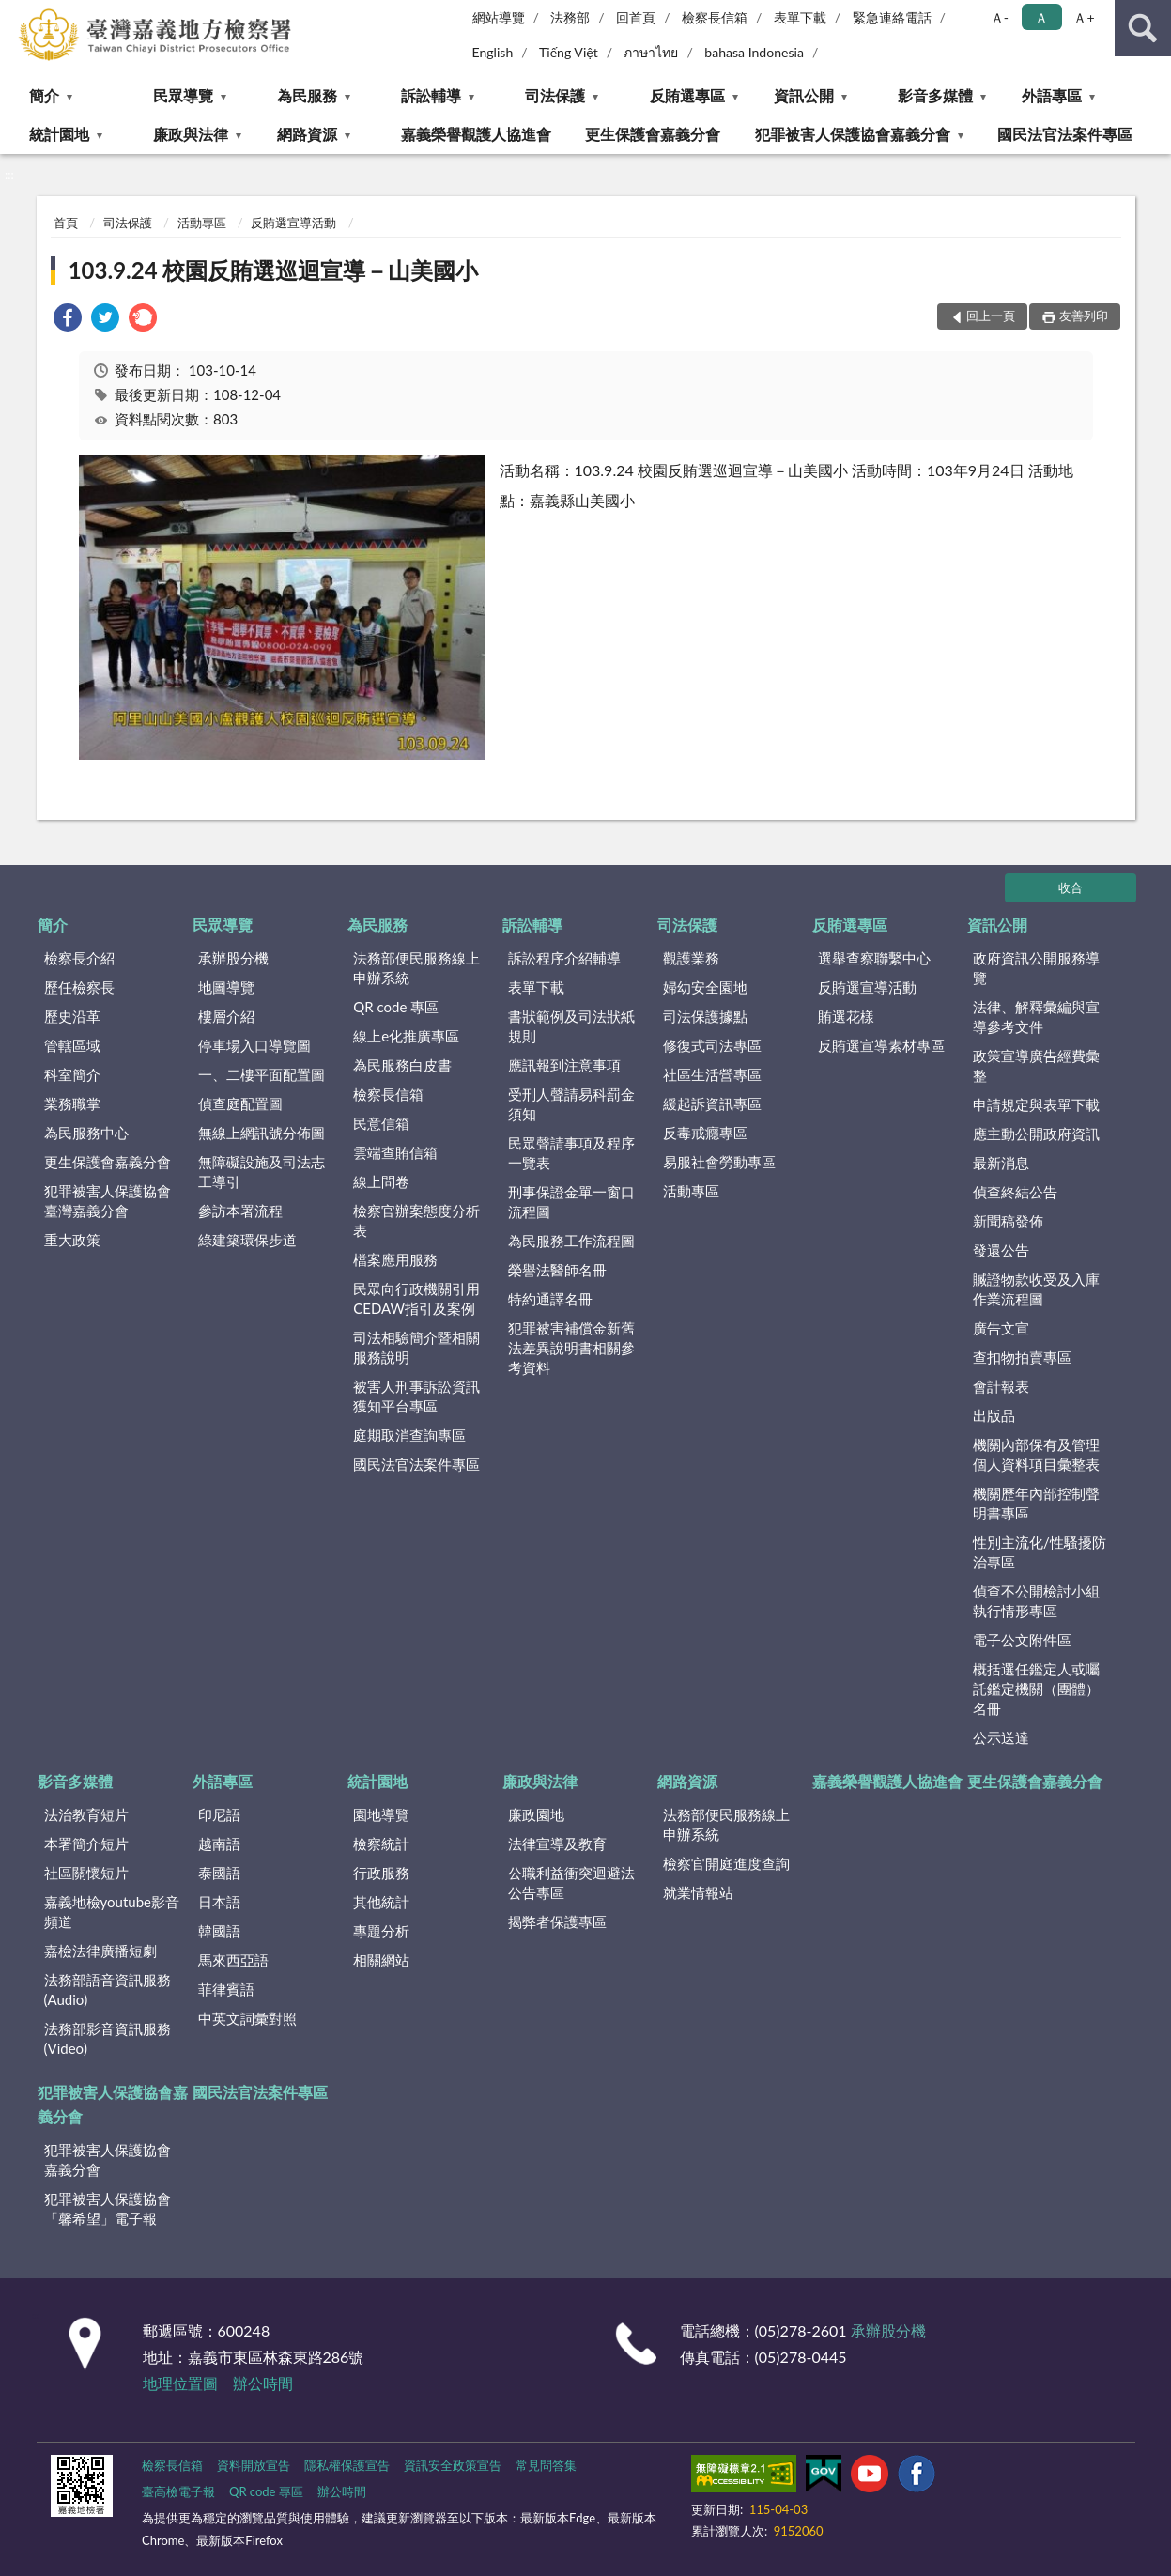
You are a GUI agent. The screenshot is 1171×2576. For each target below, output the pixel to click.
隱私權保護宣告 (347, 2465)
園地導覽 (381, 1814)
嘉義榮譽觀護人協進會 (476, 134)
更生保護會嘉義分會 (652, 134)
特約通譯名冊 (550, 1298)
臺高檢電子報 (178, 2491)
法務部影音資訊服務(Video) (107, 2038)
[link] (68, 319)
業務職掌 (72, 1103)
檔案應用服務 (395, 1259)
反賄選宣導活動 (293, 222)
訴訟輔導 (431, 95)
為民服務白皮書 (402, 1065)
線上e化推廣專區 (406, 1035)
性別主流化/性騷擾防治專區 (1039, 1552)
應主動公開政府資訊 (1036, 1133)
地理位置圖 (180, 2383)
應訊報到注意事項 (564, 1065)
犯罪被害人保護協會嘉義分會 (852, 134)
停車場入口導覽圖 (254, 1045)
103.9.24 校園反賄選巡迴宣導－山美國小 (274, 270)
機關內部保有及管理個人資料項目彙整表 (1036, 1454)
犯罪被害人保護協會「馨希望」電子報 (107, 2208)
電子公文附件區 (1022, 1639)
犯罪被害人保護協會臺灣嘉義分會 (107, 1200)
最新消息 (1001, 1162)
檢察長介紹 (79, 957)
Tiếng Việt (568, 52)
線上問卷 (381, 1181)
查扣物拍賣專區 (1022, 1357)
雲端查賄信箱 (395, 1152)
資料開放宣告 (253, 2465)
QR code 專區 (396, 1006)
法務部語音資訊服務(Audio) (107, 1989)
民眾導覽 (183, 95)
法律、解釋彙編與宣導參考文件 (1036, 1016)
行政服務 (381, 1872)
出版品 (994, 1415)
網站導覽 (498, 17)
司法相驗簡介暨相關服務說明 (416, 1347)
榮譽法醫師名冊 (557, 1269)
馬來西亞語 (233, 1959)
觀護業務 (691, 957)
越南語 (219, 1843)
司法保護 (555, 95)
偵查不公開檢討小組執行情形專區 (1036, 1600)
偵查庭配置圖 (240, 1103)
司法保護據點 (705, 1016)
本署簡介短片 (86, 1843)
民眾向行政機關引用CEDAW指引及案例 (416, 1298)
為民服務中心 (86, 1132)
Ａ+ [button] (1083, 17)
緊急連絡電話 (892, 17)
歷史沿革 (72, 1016)
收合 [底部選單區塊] (1070, 887)
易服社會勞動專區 (719, 1161)
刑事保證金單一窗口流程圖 (571, 1201)
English (493, 52)
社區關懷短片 (86, 1872)
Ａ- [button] (1000, 17)
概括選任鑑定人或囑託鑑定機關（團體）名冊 (1036, 1688)
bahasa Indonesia (754, 52)
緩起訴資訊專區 (712, 1103)
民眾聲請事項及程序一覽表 (571, 1152)
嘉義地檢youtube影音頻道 (111, 1911)
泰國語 (219, 1872)
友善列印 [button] (1083, 315)
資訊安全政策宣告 (452, 2465)
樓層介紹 (226, 1016)
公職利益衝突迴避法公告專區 (571, 1882)
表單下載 (800, 17)
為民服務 (307, 95)
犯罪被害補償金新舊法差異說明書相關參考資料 (571, 1347)
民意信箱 (381, 1123)
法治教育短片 (86, 1814)
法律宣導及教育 (557, 1843)
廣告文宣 (1001, 1327)
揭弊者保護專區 (557, 1921)
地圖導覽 (226, 987)
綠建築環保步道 (247, 1239)
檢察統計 (381, 1843)
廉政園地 (536, 1814)
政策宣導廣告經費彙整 (1036, 1065)
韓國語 (219, 1930)
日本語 (219, 1901)
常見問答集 (546, 2465)
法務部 (570, 17)
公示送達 (1001, 1737)
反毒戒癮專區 (705, 1132)
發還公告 (1001, 1250)
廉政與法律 (190, 134)
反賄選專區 (687, 95)
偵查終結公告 (1015, 1191)
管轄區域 (72, 1045)
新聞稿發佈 (1008, 1220)
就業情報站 (698, 1892)
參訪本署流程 (240, 1210)
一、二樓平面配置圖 (261, 1074)
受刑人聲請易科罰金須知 (571, 1104)
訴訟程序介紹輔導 (564, 957)
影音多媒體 (935, 95)
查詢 (1143, 28)
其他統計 (381, 1901)
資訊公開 (804, 95)
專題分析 (381, 1930)
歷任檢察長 (79, 987)
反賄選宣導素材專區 (881, 1045)
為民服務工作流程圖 (571, 1240)
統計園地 (59, 134)
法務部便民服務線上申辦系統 (416, 967)
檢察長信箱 (714, 17)
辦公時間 (263, 2383)
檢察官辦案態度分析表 (416, 1220)
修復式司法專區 (712, 1045)
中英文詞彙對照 (247, 2018)
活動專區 (201, 222)
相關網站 (381, 1959)
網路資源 (307, 134)
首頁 (66, 222)
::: (15, 14)
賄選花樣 (846, 1016)
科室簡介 (72, 1074)
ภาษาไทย (651, 52)
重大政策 (72, 1239)
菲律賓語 (226, 1989)
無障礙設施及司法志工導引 (261, 1171)
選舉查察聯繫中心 (874, 957)
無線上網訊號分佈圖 (261, 1132)
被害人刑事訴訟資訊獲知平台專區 (416, 1396)
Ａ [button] (1041, 17)
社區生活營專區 (712, 1074)
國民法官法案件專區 (1064, 134)
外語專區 (1052, 95)
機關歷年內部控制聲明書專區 (1036, 1503)
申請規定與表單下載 (1036, 1104)
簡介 (44, 95)
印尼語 (219, 1814)
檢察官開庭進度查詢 (726, 1863)
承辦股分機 (233, 957)
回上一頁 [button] (990, 315)
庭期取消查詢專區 (409, 1435)
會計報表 (1001, 1386)
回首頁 (635, 17)
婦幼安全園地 (705, 987)
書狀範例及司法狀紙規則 (571, 1026)
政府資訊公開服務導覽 (1036, 967)
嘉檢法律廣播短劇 (100, 1950)
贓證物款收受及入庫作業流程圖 (1036, 1289)
